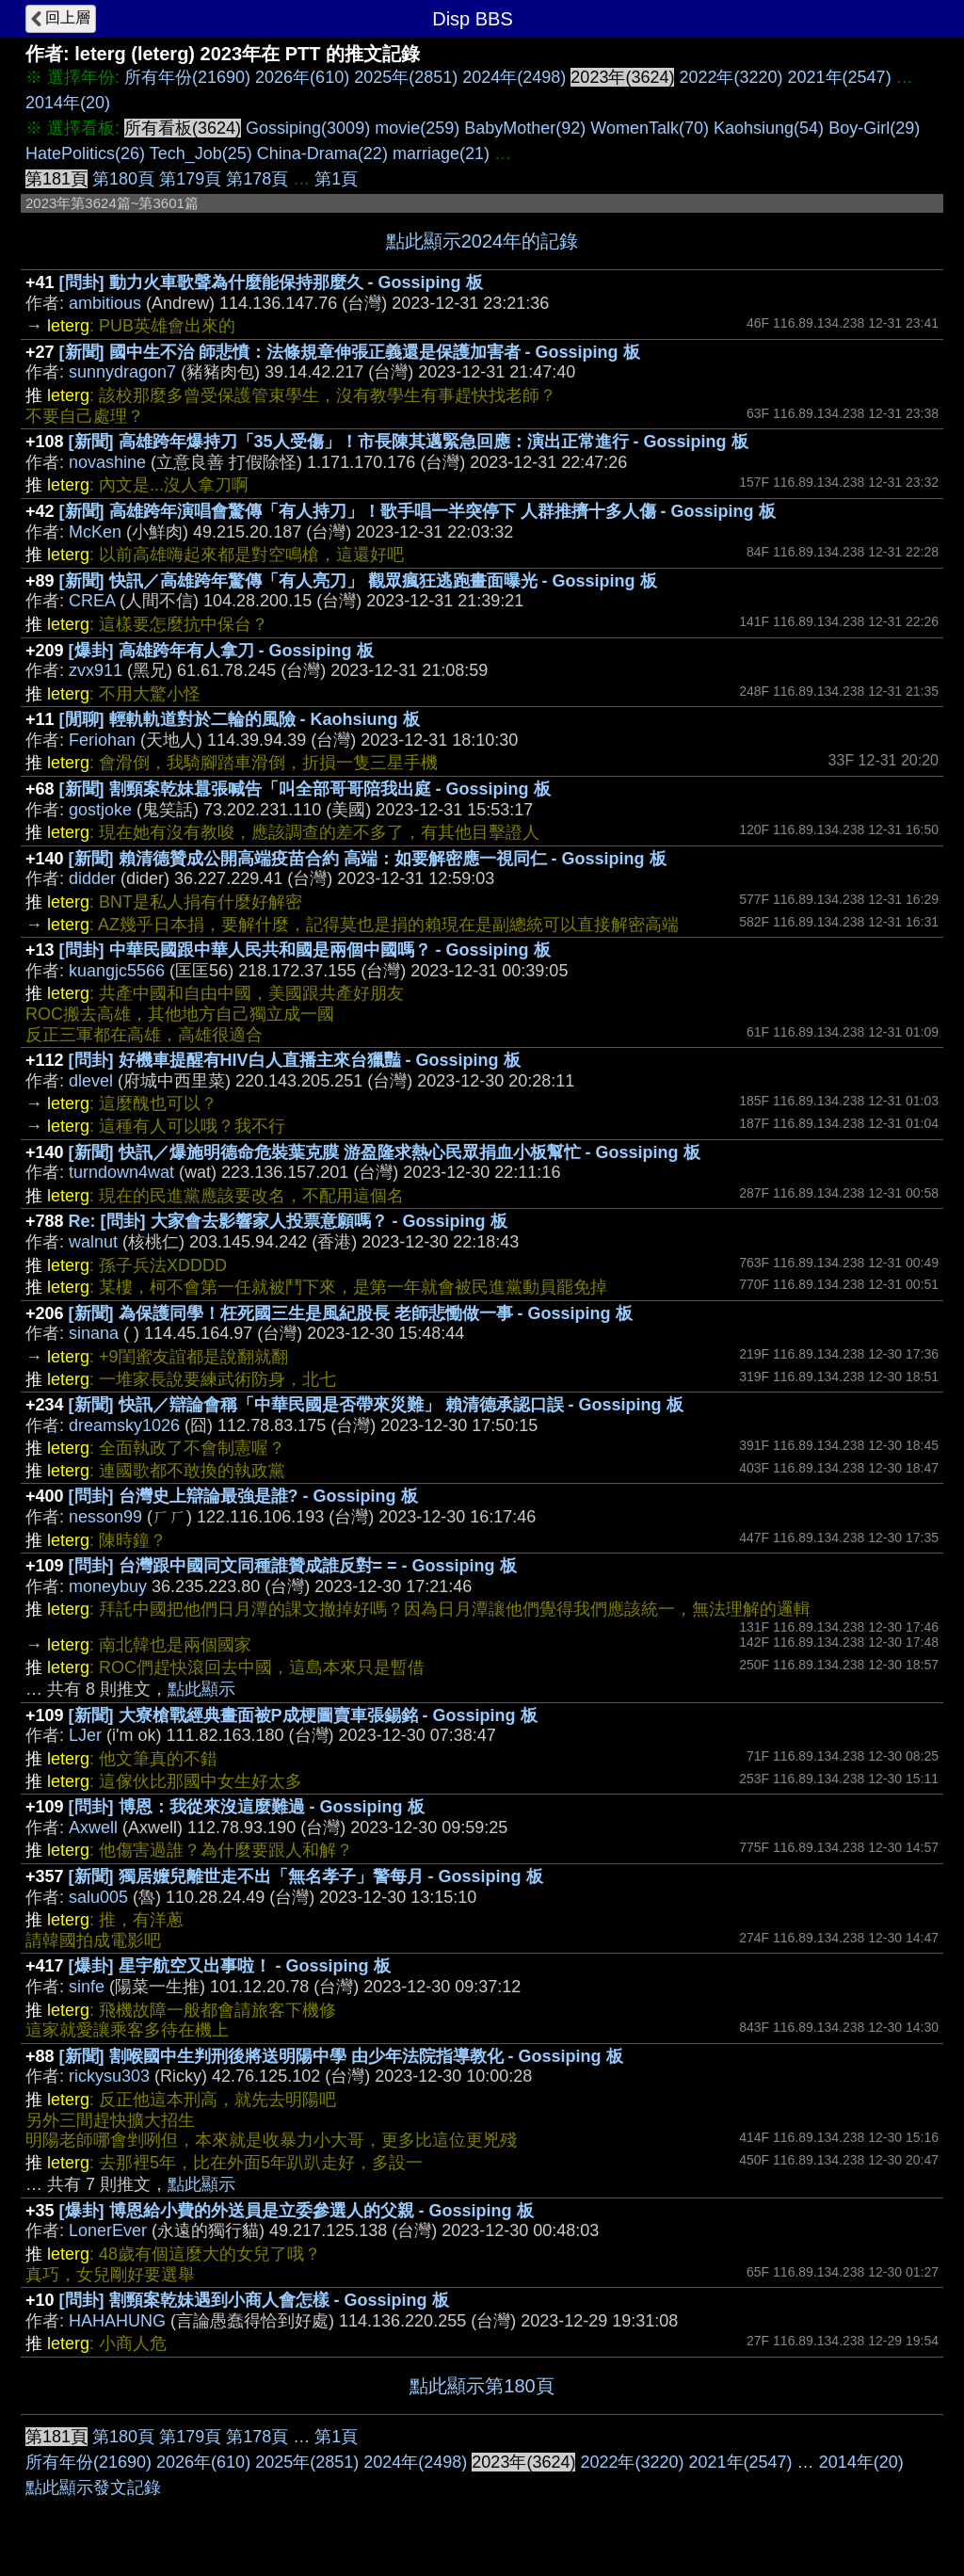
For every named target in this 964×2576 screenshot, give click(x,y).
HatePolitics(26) (85, 153)
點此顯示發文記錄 (93, 2487)
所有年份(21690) (187, 77)
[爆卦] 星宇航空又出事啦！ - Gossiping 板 (230, 1965)
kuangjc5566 (117, 970)
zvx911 (95, 670)
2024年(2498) (514, 77)
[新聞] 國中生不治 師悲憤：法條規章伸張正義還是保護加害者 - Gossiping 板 (349, 352)
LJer (85, 1735)
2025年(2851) (406, 77)
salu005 (98, 1897)
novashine (107, 462)
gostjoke (100, 809)
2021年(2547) (840, 77)
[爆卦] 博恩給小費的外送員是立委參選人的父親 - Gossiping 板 (296, 2210)
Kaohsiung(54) (769, 128)
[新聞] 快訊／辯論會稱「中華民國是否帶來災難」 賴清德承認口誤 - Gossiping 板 (376, 1404)
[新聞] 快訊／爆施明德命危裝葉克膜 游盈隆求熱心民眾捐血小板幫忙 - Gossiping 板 (384, 1152)
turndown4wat (121, 1172)
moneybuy (108, 1586)
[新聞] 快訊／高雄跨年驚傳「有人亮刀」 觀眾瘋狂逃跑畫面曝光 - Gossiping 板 (358, 581)
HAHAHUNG (117, 2320)
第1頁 (336, 178)
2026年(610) (302, 77)
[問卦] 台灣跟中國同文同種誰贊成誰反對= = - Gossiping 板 (293, 1565)
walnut (93, 1241)
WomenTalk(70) (649, 128)
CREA (92, 600)
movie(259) (417, 128)
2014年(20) (67, 102)
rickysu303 (109, 2076)
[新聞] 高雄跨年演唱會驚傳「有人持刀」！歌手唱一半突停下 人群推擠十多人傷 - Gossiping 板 (417, 511)
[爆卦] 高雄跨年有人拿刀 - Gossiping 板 (221, 650)
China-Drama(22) (322, 153)
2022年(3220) (730, 77)
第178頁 (257, 178)
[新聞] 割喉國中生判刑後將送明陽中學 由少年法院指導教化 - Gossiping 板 (341, 2056)
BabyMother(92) (525, 128)
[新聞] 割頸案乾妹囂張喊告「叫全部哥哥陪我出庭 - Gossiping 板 (305, 789)
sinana (94, 1333)
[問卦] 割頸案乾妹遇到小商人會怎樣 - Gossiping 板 (254, 2300)
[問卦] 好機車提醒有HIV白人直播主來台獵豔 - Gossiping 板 (295, 1060)
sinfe (86, 1986)
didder (92, 878)
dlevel (91, 1080)
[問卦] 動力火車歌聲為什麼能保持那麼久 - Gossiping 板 (271, 282)
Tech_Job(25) (201, 153)
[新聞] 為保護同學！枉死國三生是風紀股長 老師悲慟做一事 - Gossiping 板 (351, 1313)
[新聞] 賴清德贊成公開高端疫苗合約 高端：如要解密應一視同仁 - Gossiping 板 (368, 858)
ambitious (105, 303)
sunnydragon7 (122, 371)
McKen (95, 532)
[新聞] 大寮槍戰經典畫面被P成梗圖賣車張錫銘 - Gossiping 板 (303, 1715)
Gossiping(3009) (308, 128)
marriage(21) (441, 153)
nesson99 (105, 1516)
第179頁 (190, 178)
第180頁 (123, 178)
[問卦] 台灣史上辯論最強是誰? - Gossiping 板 (243, 1496)
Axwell (93, 1827)
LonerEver (108, 2230)
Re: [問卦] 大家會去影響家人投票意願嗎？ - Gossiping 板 (288, 1221)
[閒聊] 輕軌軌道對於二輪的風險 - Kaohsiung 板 (239, 719)
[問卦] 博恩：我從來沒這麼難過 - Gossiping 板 (247, 1806)
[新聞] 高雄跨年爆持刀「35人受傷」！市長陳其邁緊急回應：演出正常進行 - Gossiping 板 (408, 441)
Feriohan (102, 740)
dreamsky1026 (124, 1425)
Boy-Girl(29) (874, 128)
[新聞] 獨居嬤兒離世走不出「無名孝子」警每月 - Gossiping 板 (306, 1876)
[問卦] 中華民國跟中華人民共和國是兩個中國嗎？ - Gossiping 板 (305, 950)
